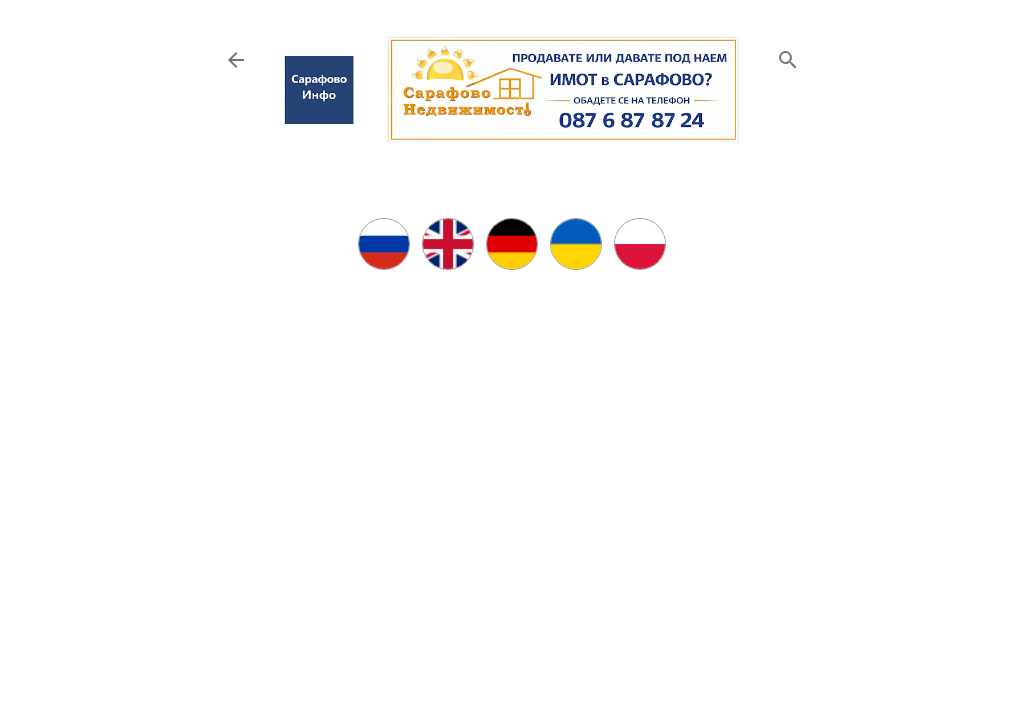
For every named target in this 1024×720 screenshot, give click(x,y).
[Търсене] (788, 55)
